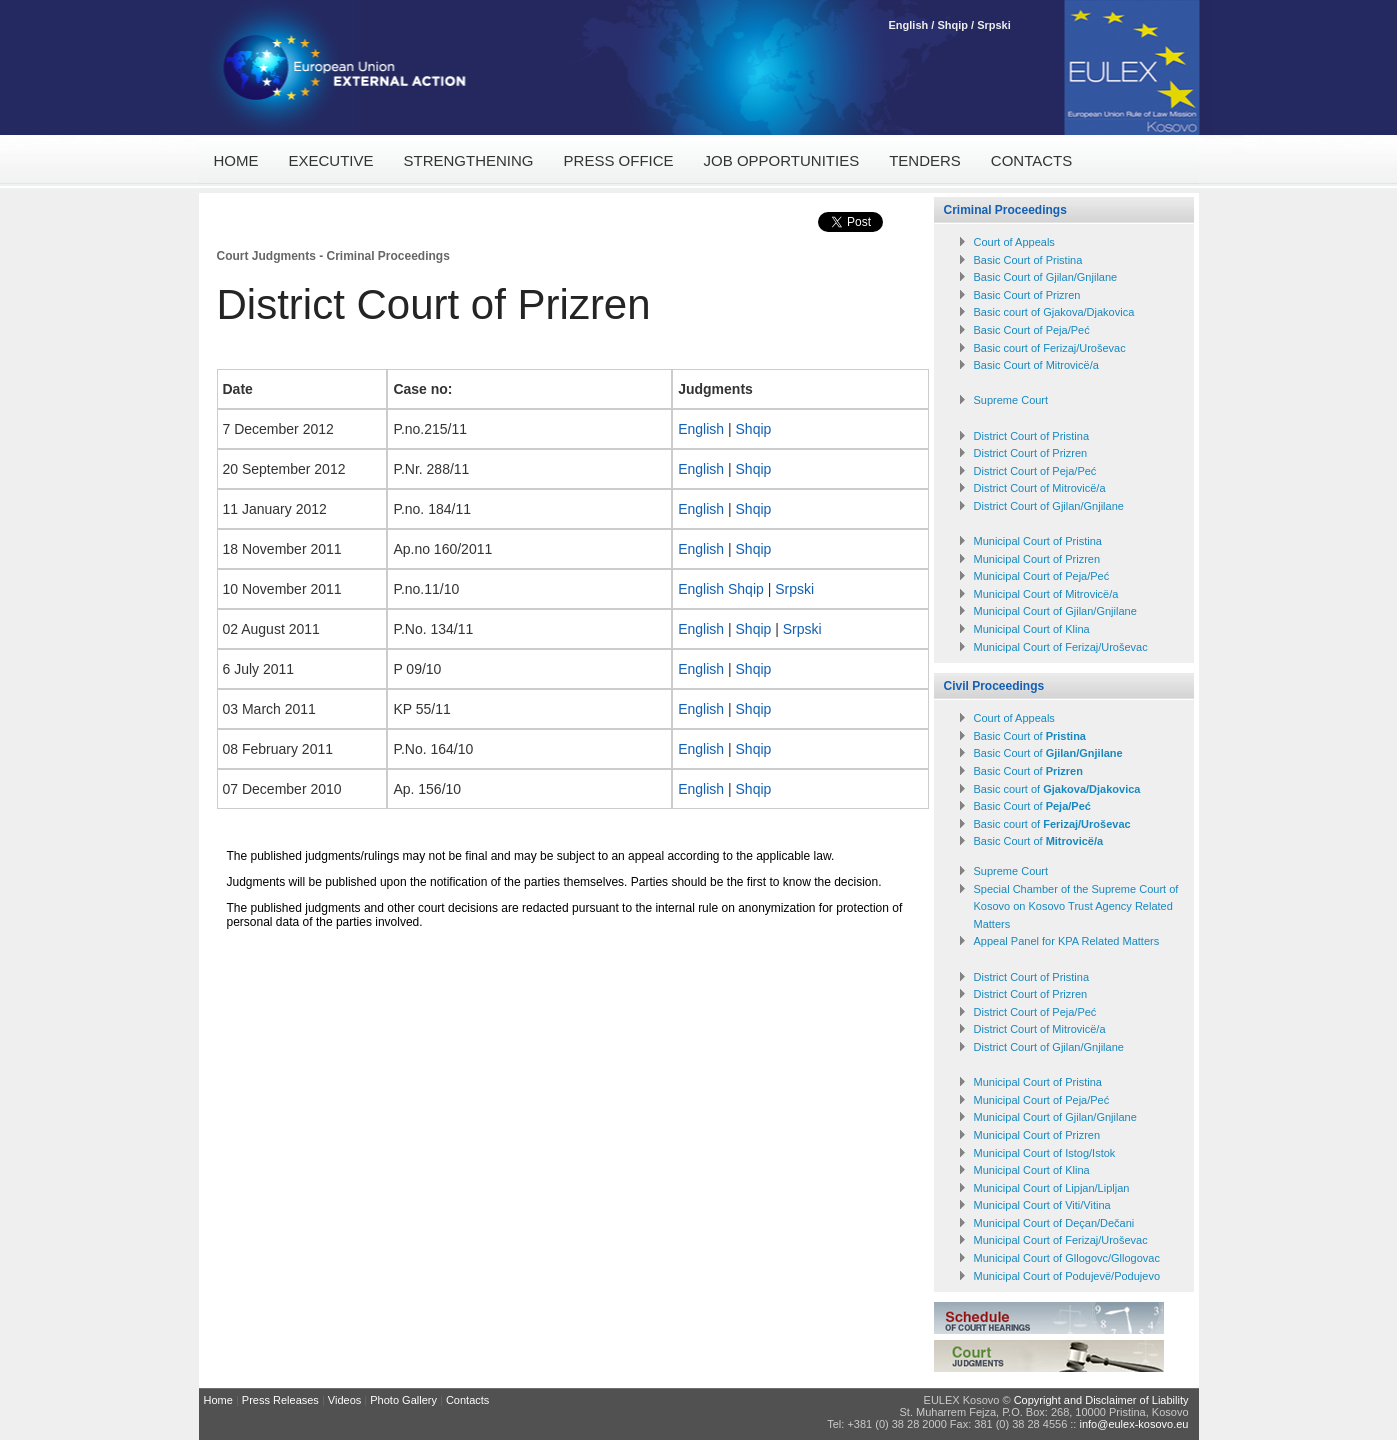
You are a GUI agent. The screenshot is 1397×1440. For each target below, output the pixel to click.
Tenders (925, 160)
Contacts (1031, 160)
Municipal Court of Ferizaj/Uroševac (1061, 647)
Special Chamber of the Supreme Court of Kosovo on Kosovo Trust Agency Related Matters (1076, 906)
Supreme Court (1011, 400)
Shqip (952, 25)
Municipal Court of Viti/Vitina (1042, 1205)
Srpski (994, 25)
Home (236, 160)
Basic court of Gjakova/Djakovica (1054, 312)
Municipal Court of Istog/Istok (1045, 1153)
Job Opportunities (782, 160)
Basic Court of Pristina (1028, 260)
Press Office (619, 160)
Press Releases (280, 1400)
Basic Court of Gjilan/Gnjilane (1046, 277)
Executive (331, 160)
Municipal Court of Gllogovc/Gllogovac (1067, 1258)
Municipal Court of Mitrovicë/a (1046, 594)
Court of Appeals (1014, 242)
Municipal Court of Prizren (1037, 559)
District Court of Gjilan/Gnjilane (1049, 506)
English (910, 25)
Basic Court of (1030, 736)
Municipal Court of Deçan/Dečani (1054, 1223)
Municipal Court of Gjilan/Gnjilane (1055, 611)
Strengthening (469, 160)
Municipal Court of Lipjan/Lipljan (1052, 1188)
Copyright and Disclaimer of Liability (1101, 1400)
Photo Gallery (403, 1400)
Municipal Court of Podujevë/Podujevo (1067, 1276)
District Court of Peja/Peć (1035, 471)
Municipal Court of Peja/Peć (1042, 576)
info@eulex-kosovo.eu (1133, 1424)
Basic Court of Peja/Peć (1032, 330)
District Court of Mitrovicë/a (1040, 488)
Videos (344, 1400)
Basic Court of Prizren (1027, 295)
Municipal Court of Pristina (1038, 541)
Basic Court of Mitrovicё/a (1036, 365)
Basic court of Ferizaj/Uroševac (1050, 348)
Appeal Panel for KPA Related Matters (1067, 941)
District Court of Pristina (1032, 436)
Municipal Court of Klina (1032, 629)
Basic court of (1057, 789)
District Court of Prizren (1031, 453)
